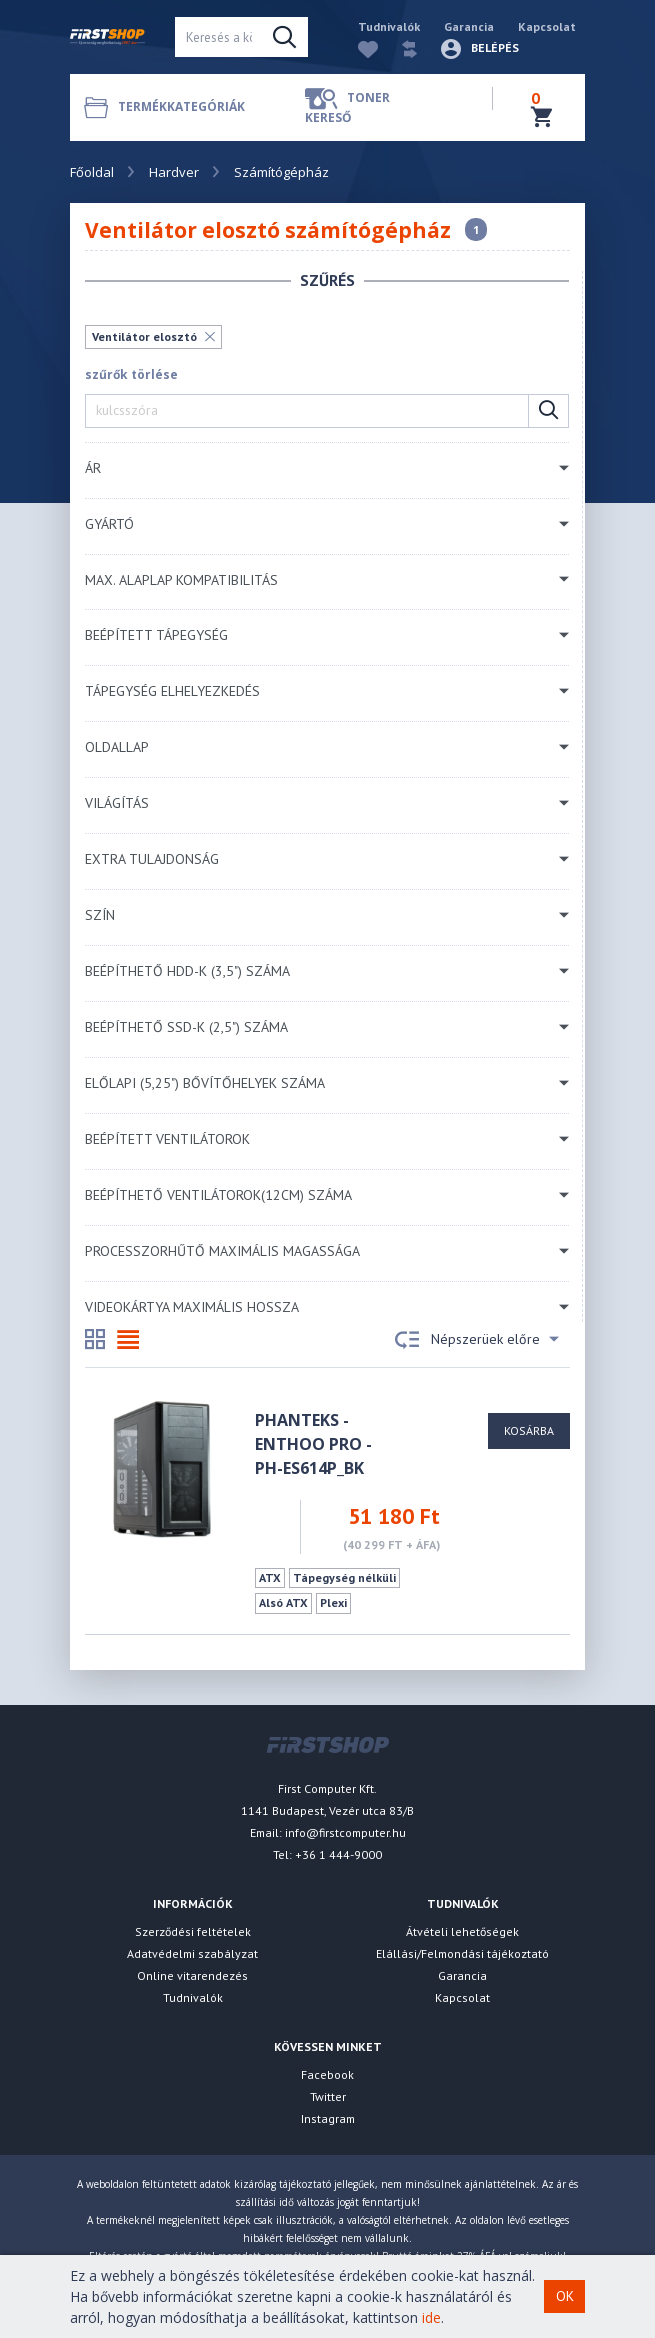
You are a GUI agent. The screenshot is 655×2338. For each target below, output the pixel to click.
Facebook (327, 2074)
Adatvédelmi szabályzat (192, 1953)
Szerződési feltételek (193, 1931)
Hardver (174, 172)
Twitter (328, 2096)
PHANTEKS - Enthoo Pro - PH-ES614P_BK (313, 1444)
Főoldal (92, 172)
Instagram (328, 2118)
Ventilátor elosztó (144, 336)
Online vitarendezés (192, 1975)
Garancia (469, 26)
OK (565, 2296)
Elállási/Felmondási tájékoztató (462, 1953)
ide (431, 2317)
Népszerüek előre (477, 1340)
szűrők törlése (131, 374)
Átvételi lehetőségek (462, 1931)
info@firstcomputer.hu (345, 1832)
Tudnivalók (389, 26)
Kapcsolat (547, 26)
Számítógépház (281, 172)
